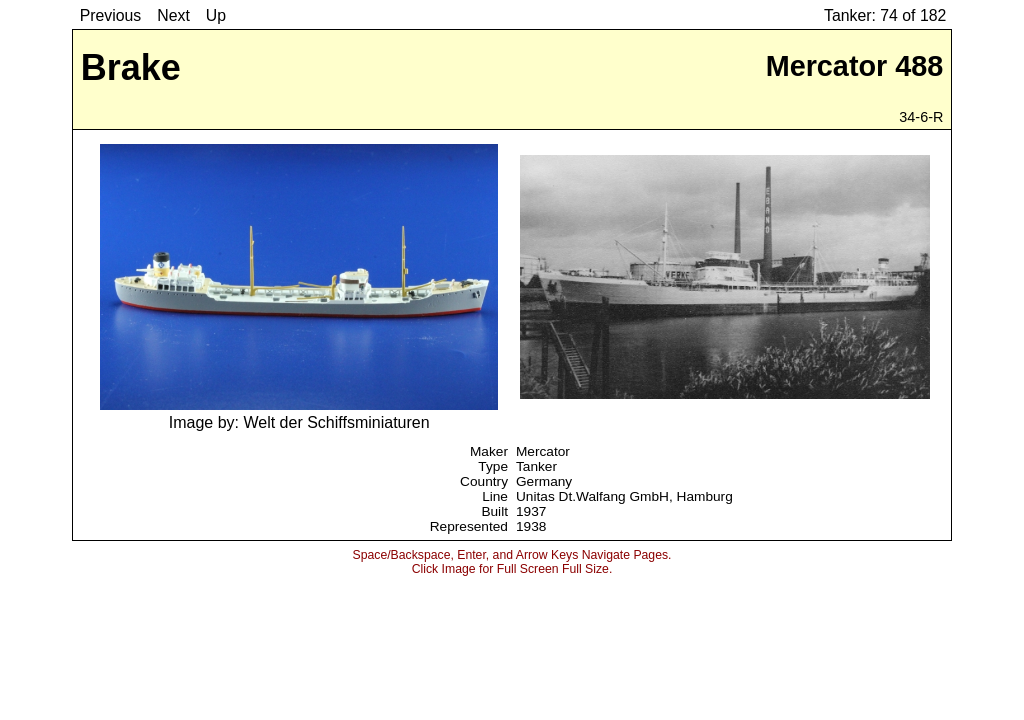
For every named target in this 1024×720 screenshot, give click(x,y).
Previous (111, 15)
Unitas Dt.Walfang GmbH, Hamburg (624, 496)
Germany (544, 481)
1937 (531, 511)
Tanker (536, 466)
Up (216, 15)
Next (173, 15)
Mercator (543, 451)
